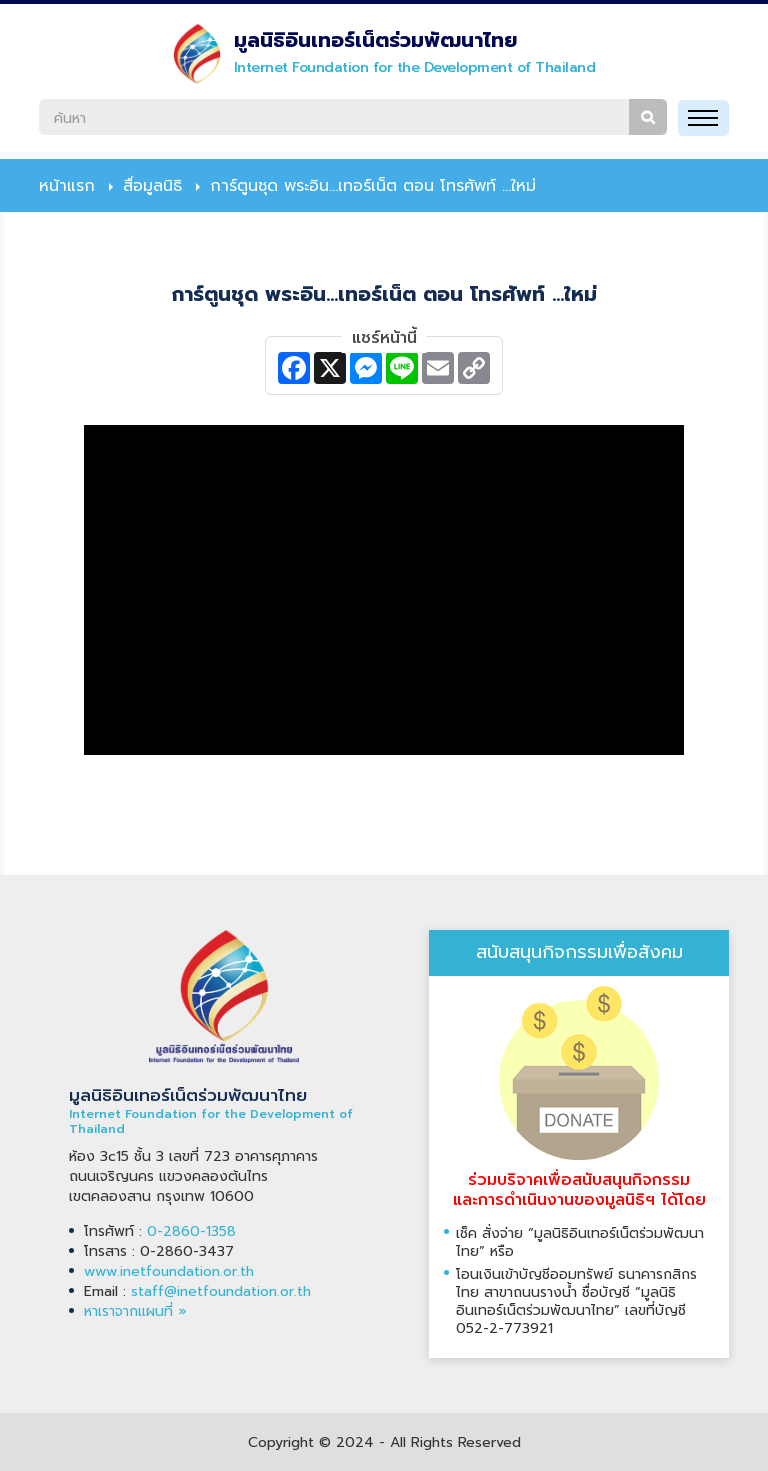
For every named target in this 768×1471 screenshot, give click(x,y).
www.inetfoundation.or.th (169, 1271)
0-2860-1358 (191, 1231)
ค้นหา (648, 117)
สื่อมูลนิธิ (152, 186)
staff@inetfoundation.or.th (221, 1291)
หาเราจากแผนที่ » (135, 1311)
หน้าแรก (67, 186)
